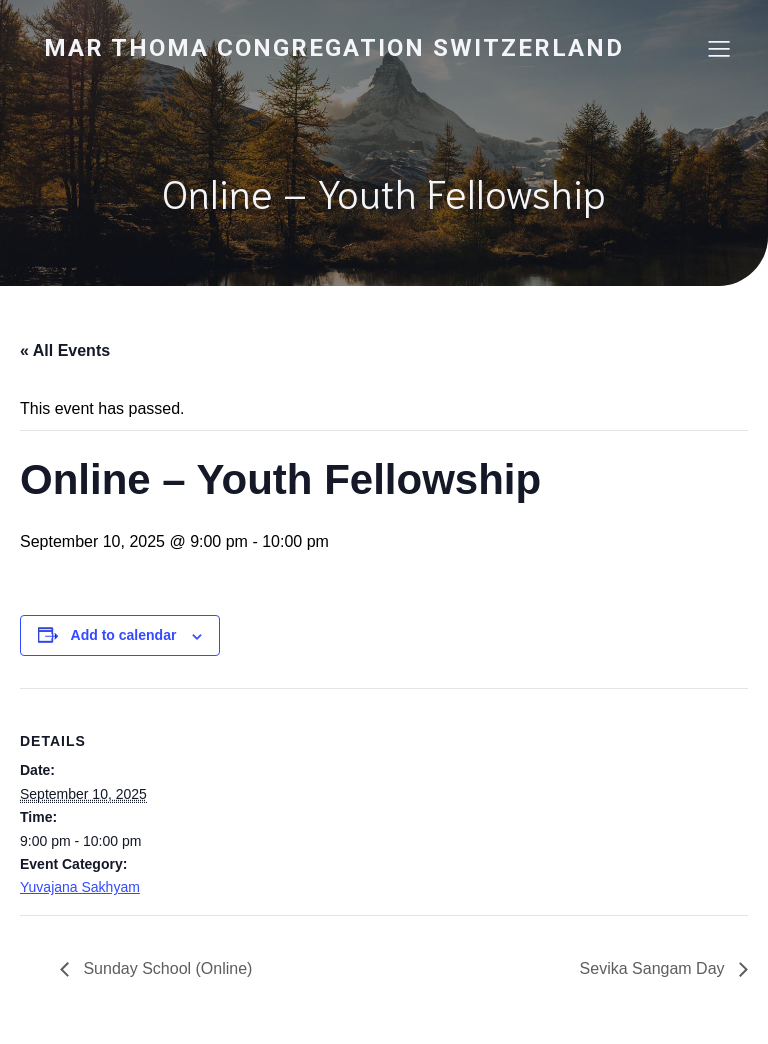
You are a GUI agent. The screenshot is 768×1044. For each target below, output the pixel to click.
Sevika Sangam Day (654, 968)
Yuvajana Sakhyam (80, 887)
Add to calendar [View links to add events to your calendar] (124, 635)
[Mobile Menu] (719, 48)
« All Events (65, 350)
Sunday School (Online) (165, 968)
